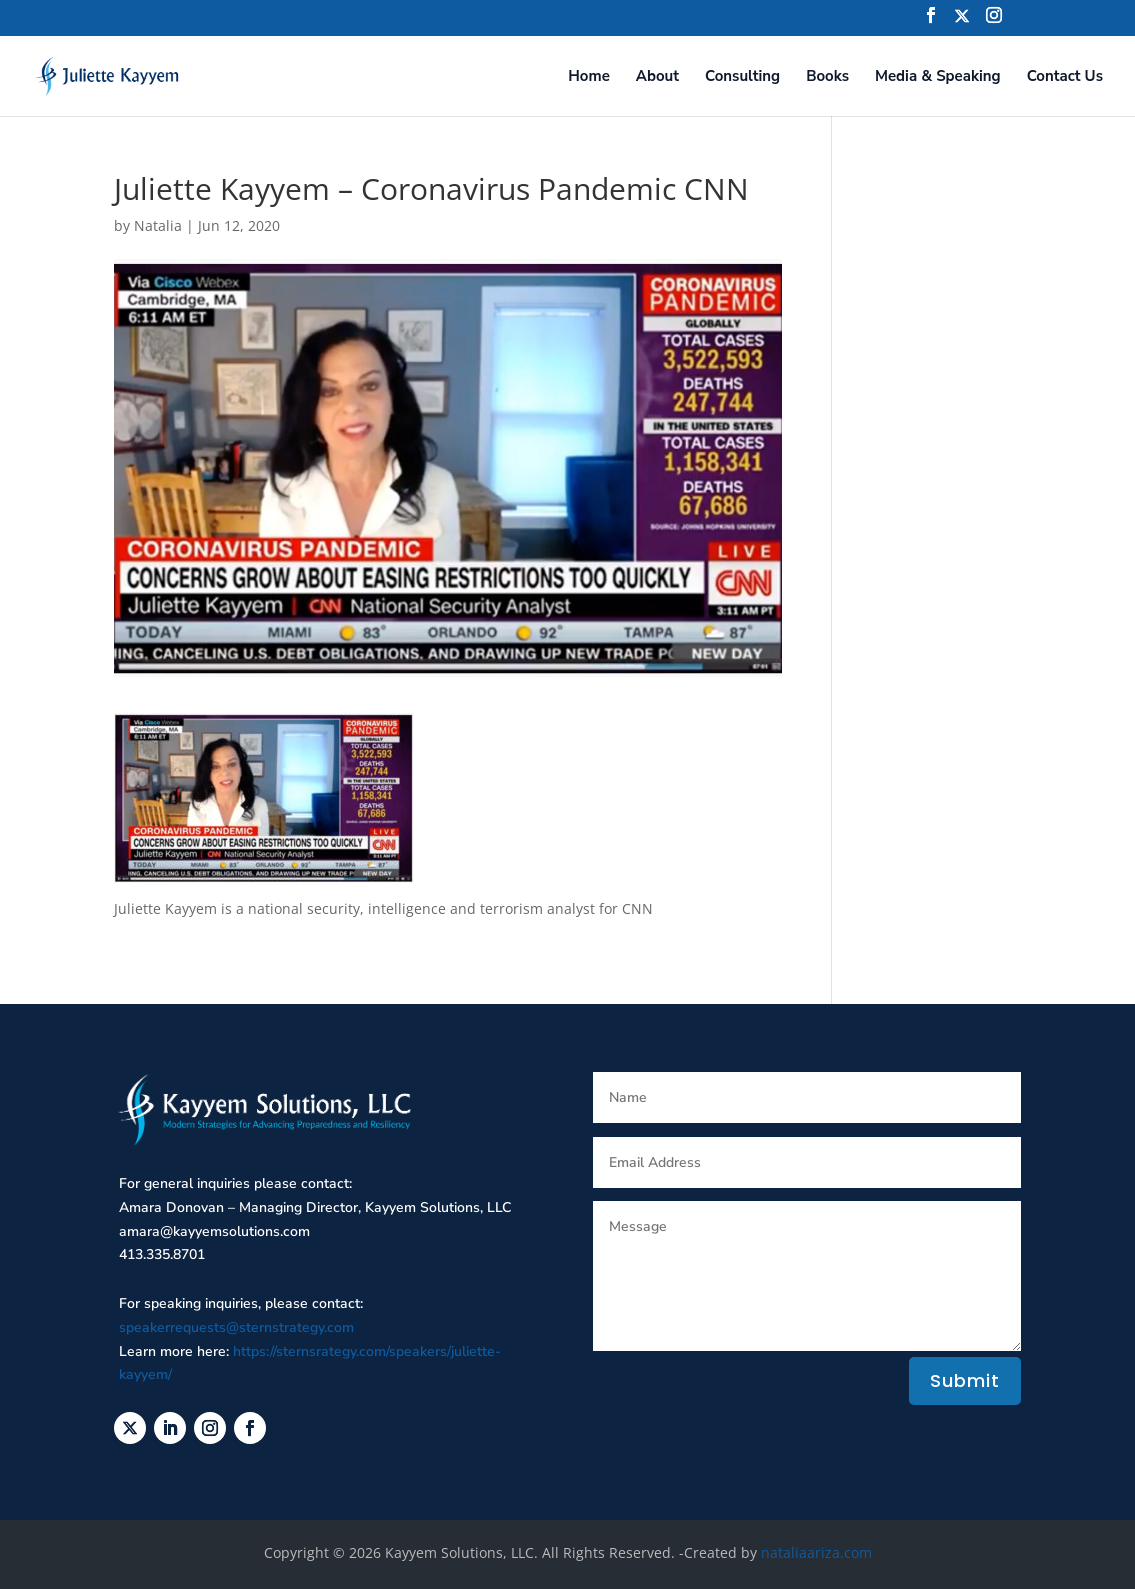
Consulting (742, 77)
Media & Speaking (938, 77)
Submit (965, 1380)
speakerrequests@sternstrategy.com (236, 1327)
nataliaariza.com (816, 1552)
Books (827, 77)
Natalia (158, 225)
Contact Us (1065, 77)
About (657, 77)
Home (589, 77)
